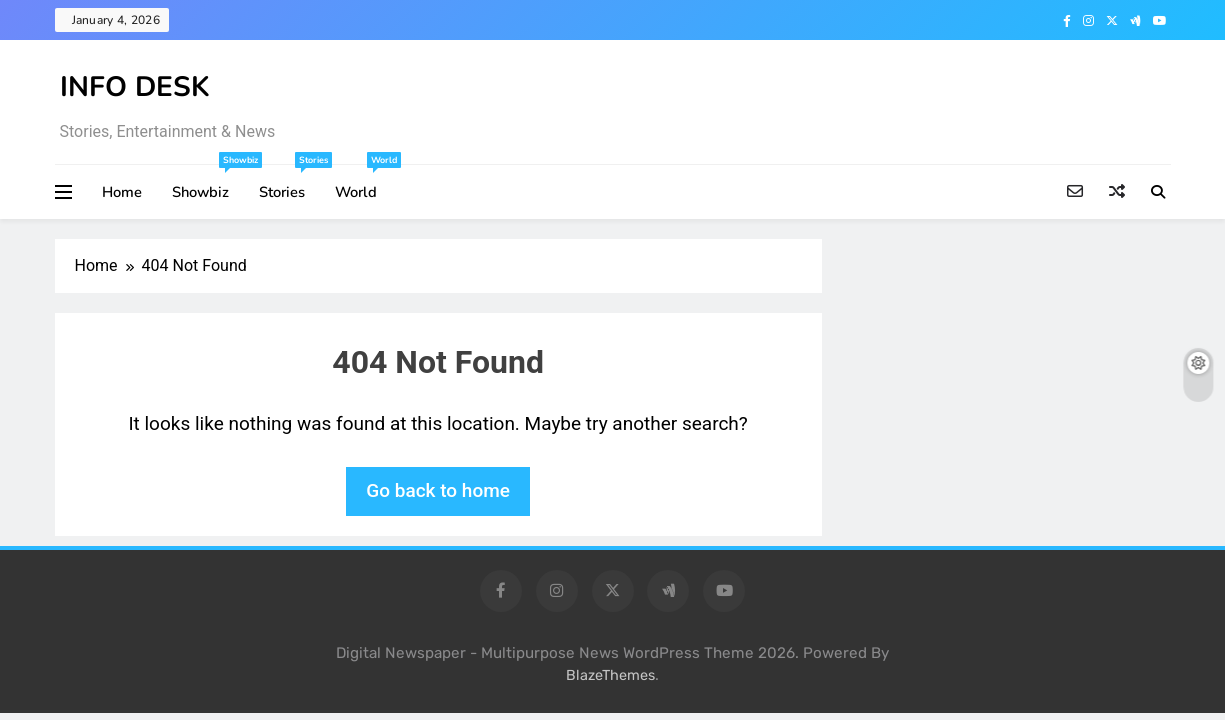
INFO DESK (135, 87)
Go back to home (438, 490)
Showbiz (208, 183)
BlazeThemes (610, 675)
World (363, 183)
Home (122, 192)
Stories (289, 183)
